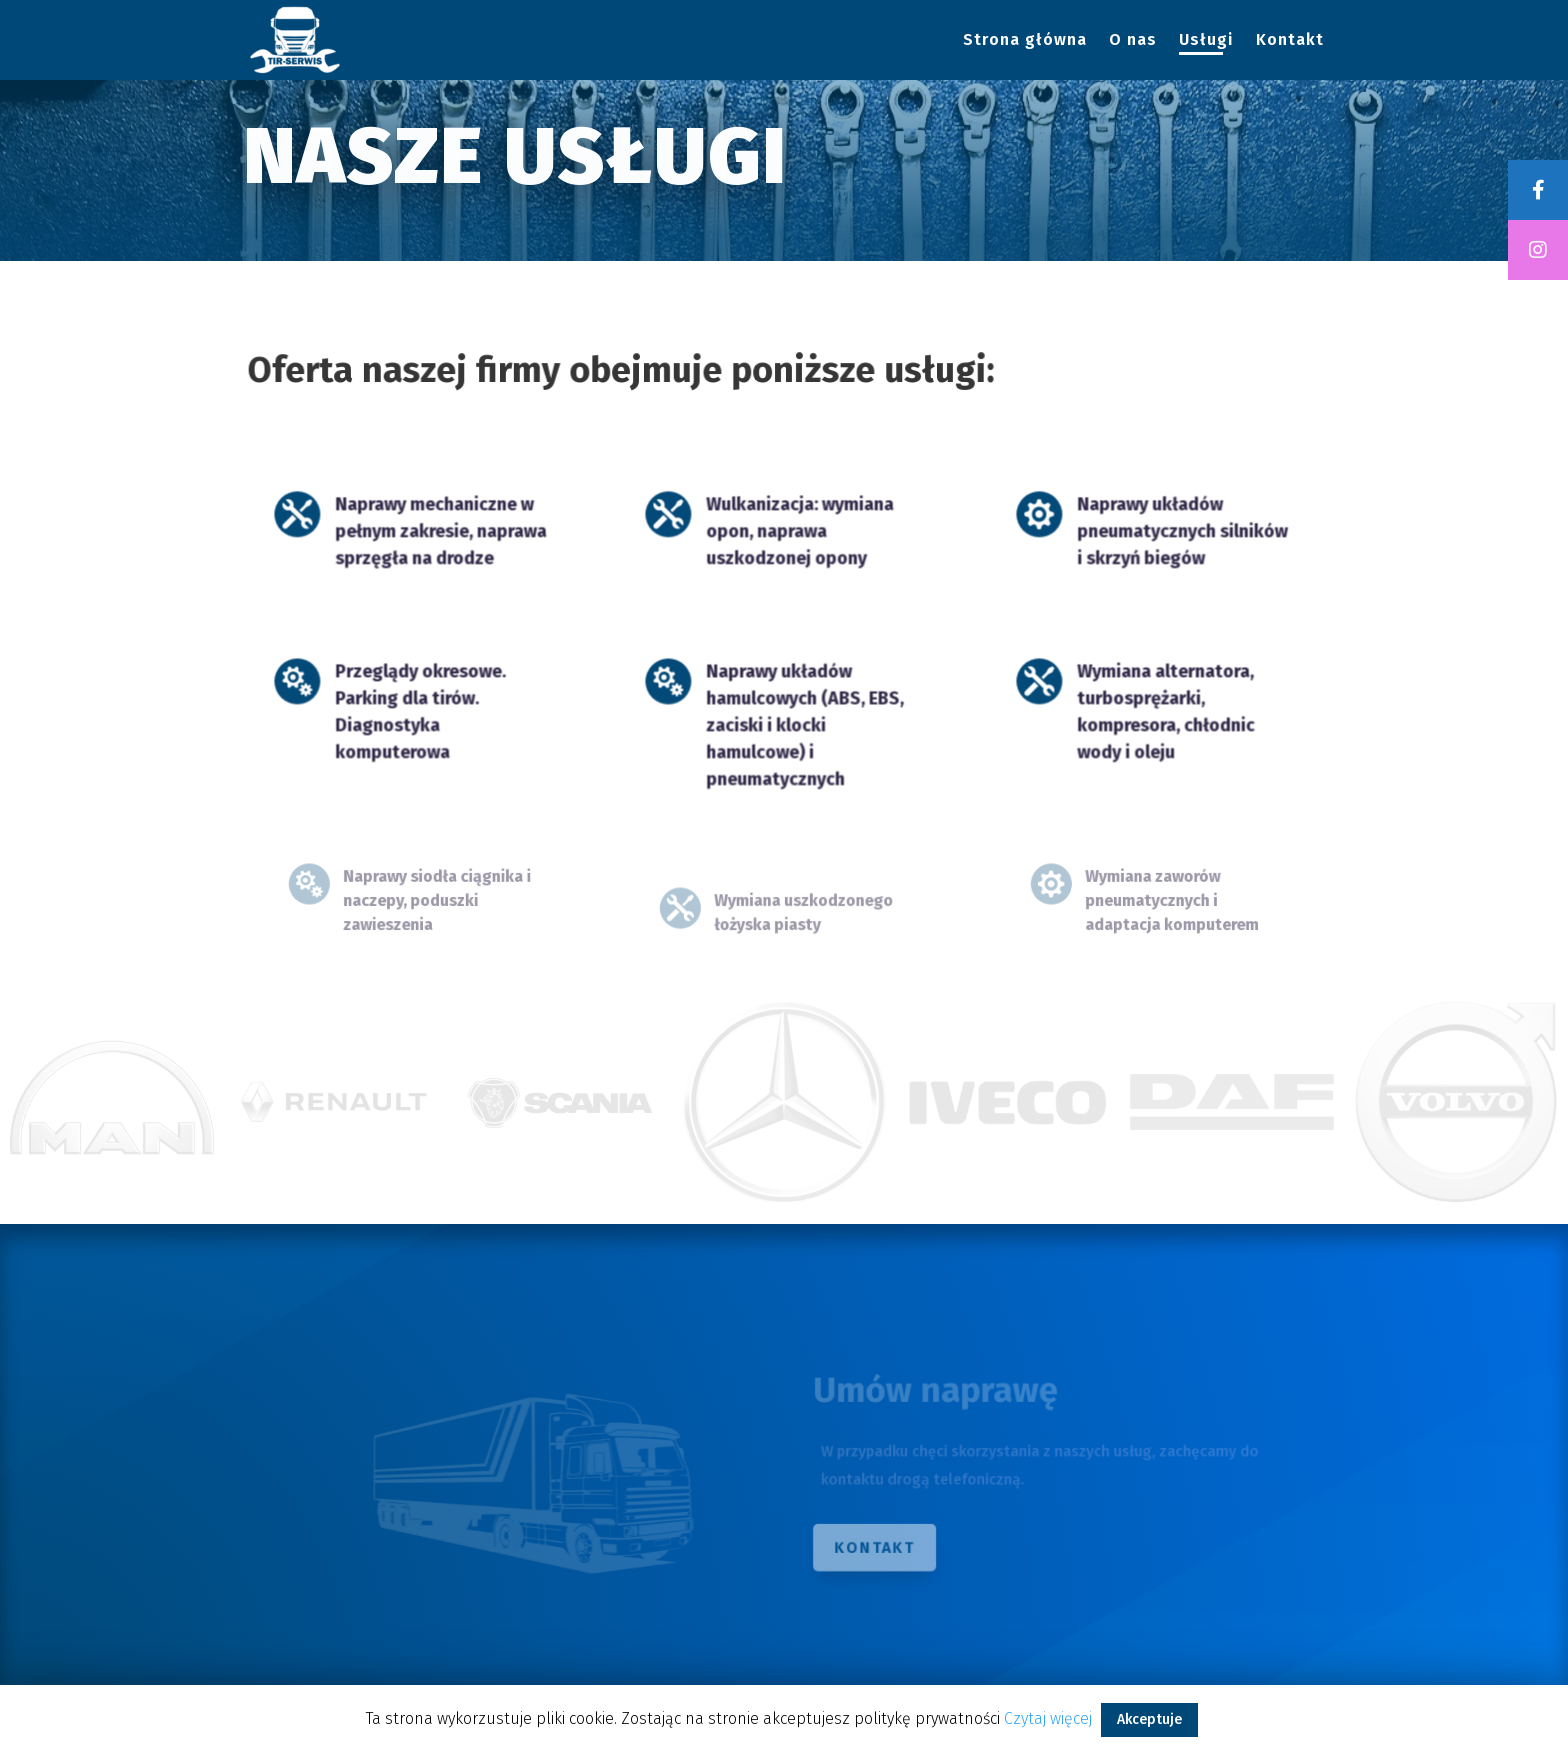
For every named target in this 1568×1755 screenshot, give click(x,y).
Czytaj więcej (1048, 1718)
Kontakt (1290, 41)
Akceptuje (1149, 1719)
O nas (1133, 41)
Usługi (1206, 41)
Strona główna (1025, 41)
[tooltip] (1538, 190)
